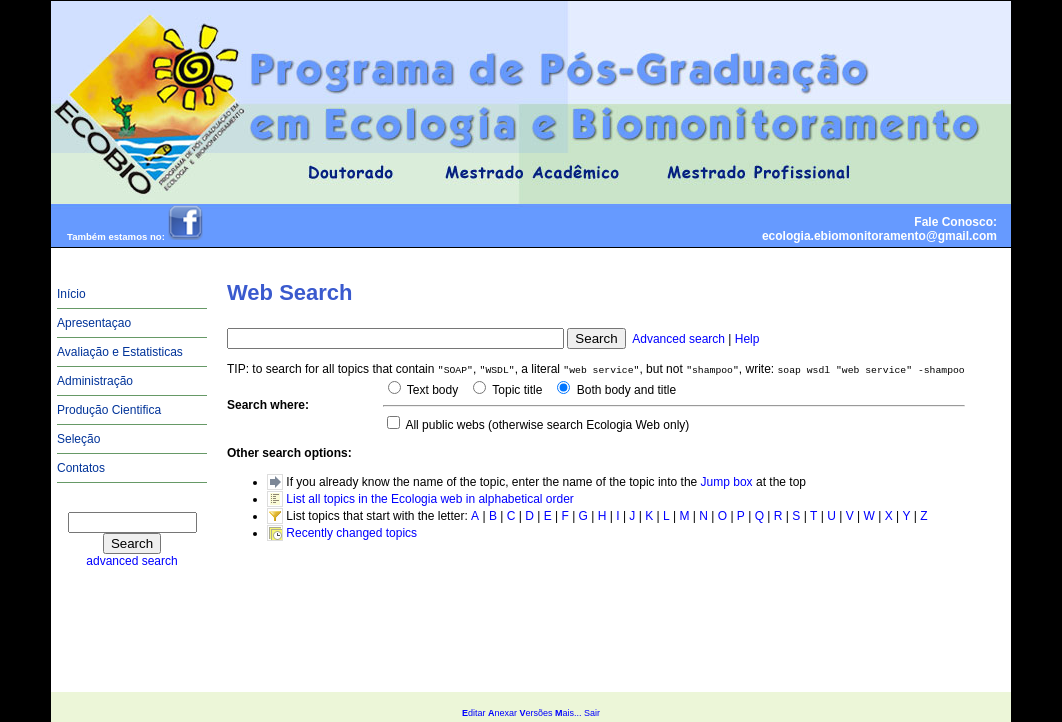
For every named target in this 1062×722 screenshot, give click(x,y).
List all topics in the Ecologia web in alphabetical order (430, 499)
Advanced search (678, 339)
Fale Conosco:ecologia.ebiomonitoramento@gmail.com (879, 229)
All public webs (444, 425)
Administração (95, 381)
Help (747, 339)
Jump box (727, 482)
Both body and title (624, 390)
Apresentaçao (94, 323)
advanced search (131, 561)
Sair (592, 713)
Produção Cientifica (109, 410)
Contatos (81, 468)
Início (71, 294)
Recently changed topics (351, 533)
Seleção (78, 439)
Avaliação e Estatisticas (120, 352)
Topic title (515, 390)
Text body (431, 390)
